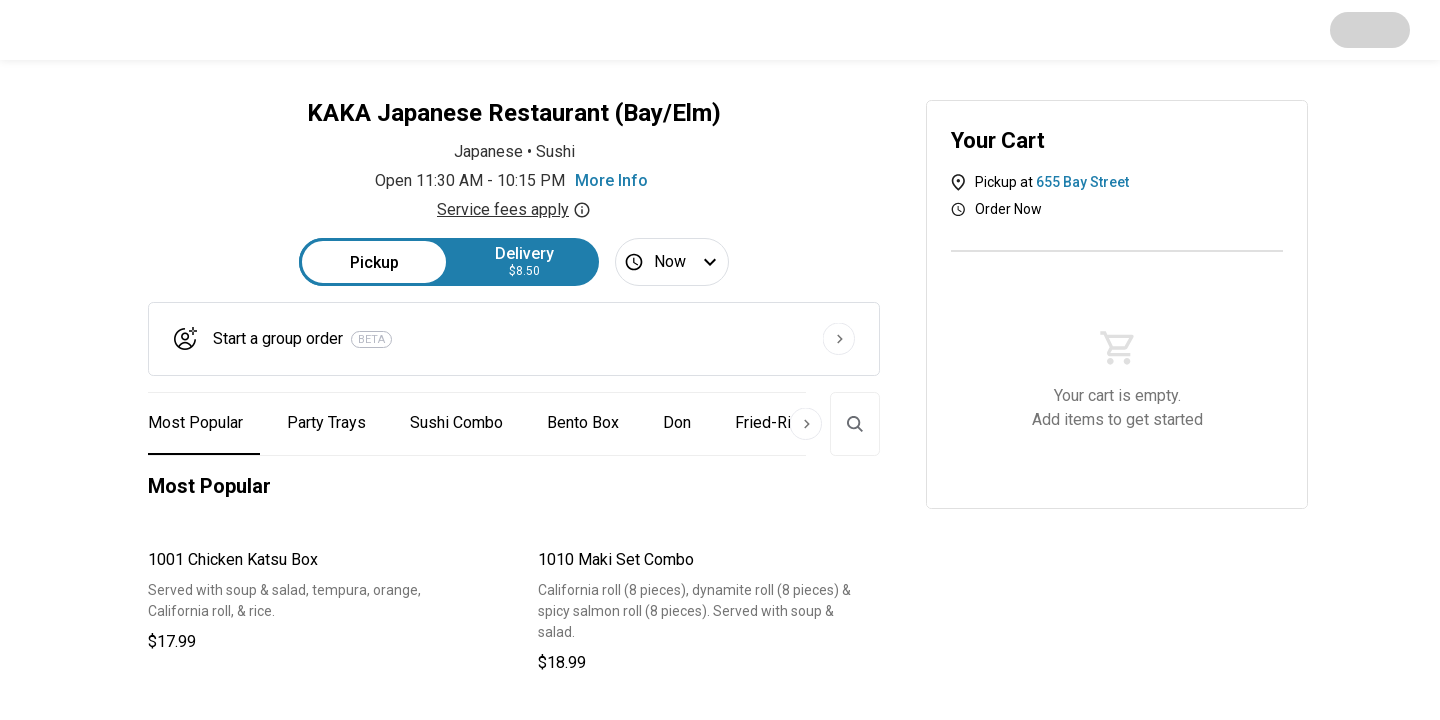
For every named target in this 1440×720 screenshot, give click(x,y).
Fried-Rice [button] (771, 422)
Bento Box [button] (583, 422)
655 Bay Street (1082, 182)
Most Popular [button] (195, 422)
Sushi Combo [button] (456, 422)
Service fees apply (514, 209)
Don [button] (677, 422)
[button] (319, 601)
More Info (611, 180)
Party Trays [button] (326, 422)
